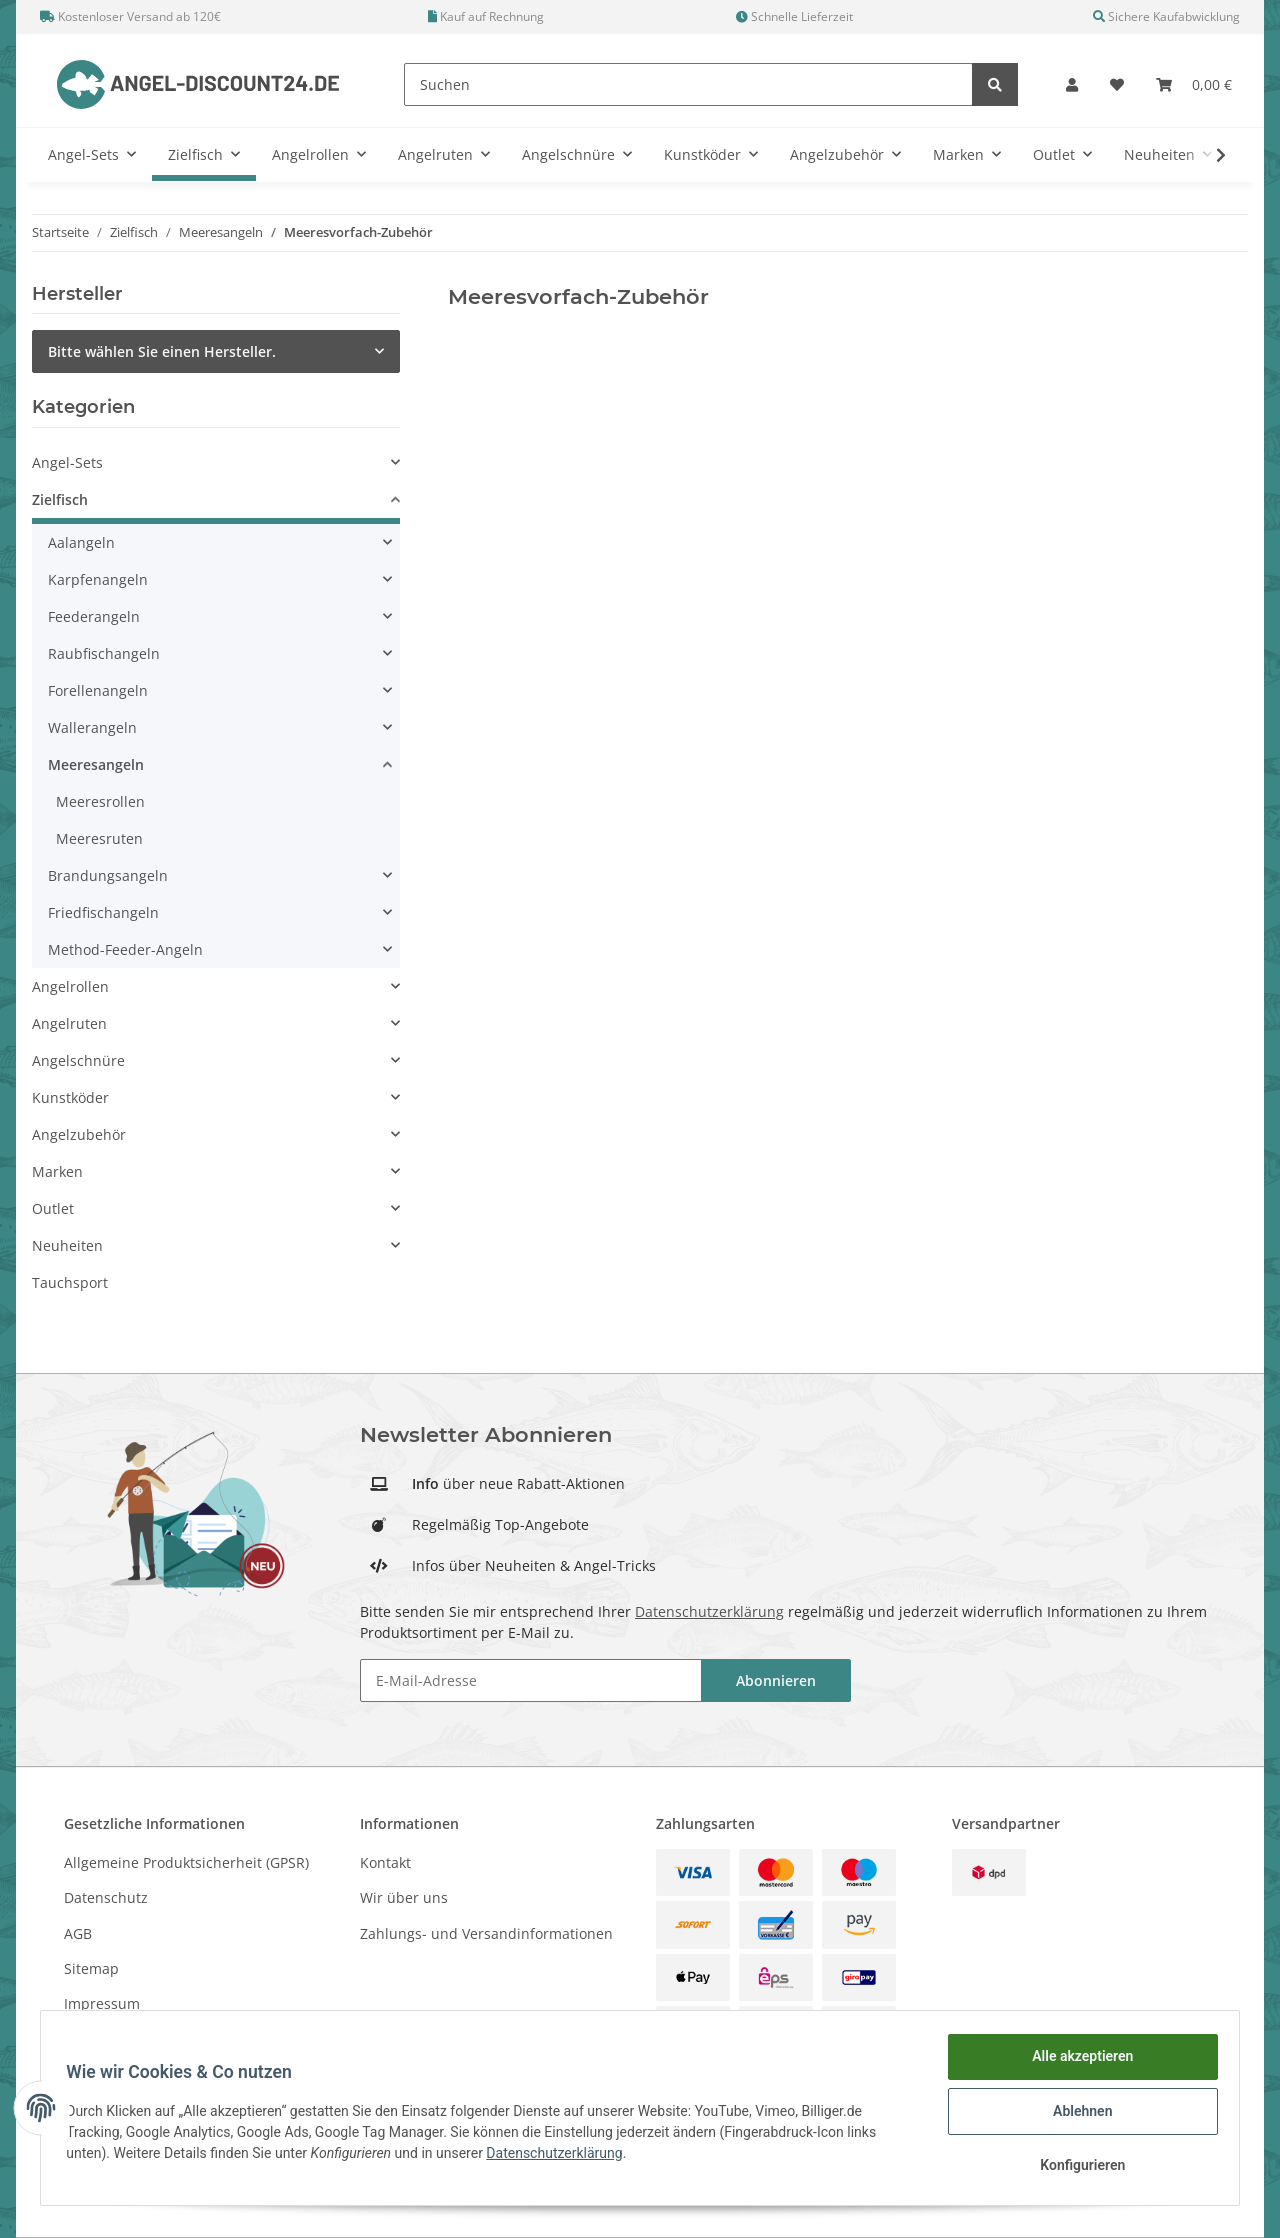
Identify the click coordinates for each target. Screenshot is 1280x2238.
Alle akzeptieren (1075, 2063)
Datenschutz (106, 1897)
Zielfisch (60, 499)
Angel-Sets (67, 462)
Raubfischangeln (104, 653)
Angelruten (69, 1023)
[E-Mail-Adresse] (531, 1680)
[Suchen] (688, 84)
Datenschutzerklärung (709, 1611)
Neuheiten (67, 1245)
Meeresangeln (96, 764)
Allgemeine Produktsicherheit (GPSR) (186, 1862)
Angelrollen (70, 986)
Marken (57, 1171)
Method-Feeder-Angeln (125, 949)
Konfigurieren (1075, 2167)
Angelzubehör (79, 1134)
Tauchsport (70, 1282)
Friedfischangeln (103, 912)
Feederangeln (94, 616)
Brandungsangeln (108, 875)
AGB (78, 1933)
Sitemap (91, 1968)
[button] (1072, 84)
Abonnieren (776, 1680)
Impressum (102, 2003)
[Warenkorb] (1194, 84)
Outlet (53, 1208)
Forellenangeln (98, 690)
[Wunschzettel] (1117, 84)
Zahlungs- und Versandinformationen (486, 1933)
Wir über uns (404, 1897)
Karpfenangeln (98, 579)
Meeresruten (99, 838)
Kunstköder (70, 1097)
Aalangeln (81, 542)
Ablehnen (1075, 2115)
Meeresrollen (100, 801)
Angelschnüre (78, 1060)
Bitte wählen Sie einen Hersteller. (162, 351)
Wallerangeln (92, 727)
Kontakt (385, 1862)
